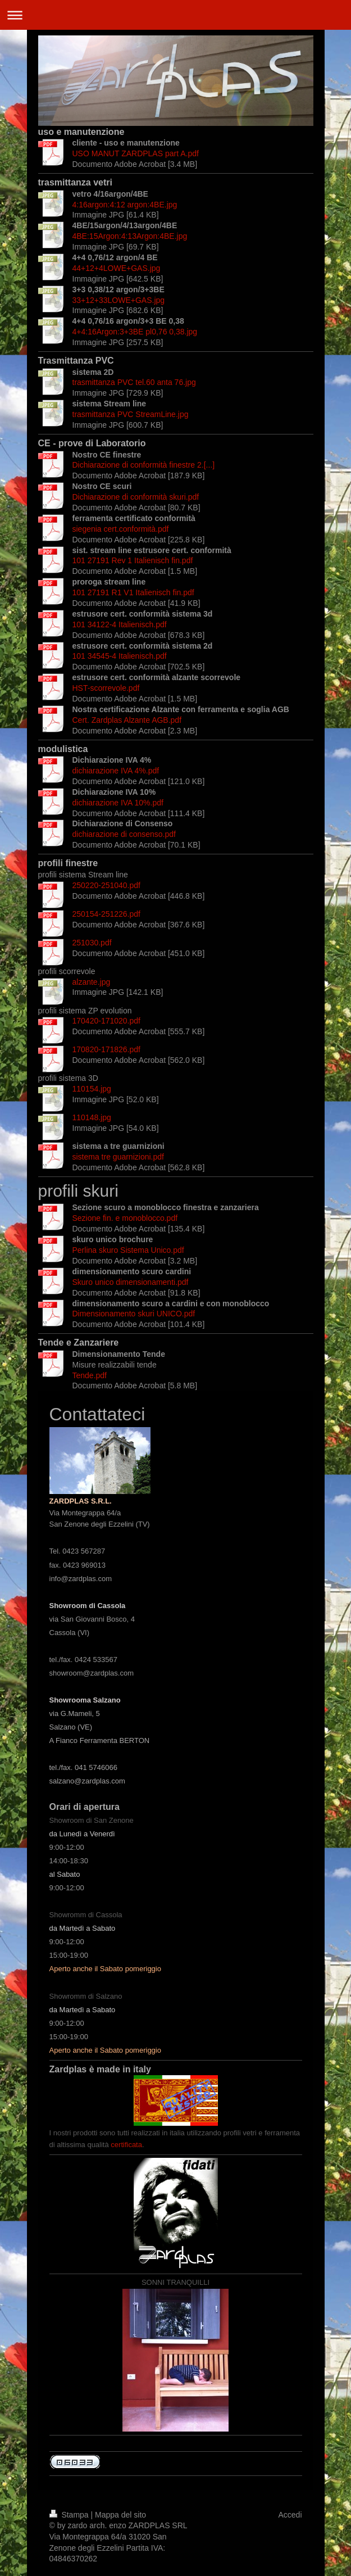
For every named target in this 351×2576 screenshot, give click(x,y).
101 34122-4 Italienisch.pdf (119, 624)
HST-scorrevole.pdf (106, 687)
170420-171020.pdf (106, 1020)
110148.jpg (91, 1117)
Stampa (70, 2514)
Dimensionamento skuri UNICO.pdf (133, 1313)
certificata (126, 2144)
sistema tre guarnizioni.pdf (118, 1156)
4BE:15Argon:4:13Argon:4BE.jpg (130, 236)
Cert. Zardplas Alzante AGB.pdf (127, 720)
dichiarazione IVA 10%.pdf (117, 802)
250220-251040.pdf (106, 885)
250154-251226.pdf (106, 913)
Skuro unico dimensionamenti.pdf (130, 1282)
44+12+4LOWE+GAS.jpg (116, 268)
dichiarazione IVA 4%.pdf (115, 770)
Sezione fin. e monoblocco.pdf (125, 1218)
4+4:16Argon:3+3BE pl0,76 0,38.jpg (135, 331)
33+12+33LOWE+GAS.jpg (118, 300)
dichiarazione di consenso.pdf (124, 834)
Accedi (290, 2514)
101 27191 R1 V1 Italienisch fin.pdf (133, 592)
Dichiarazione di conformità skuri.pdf (135, 496)
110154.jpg (91, 1088)
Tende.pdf (89, 1375)
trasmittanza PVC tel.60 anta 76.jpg (134, 382)
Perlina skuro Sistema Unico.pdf (128, 1250)
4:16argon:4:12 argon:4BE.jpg (124, 204)
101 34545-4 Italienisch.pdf (119, 655)
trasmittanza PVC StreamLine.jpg (130, 414)
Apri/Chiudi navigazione (175, 15)
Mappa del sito (120, 2514)
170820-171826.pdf (106, 1049)
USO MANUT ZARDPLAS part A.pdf (135, 153)
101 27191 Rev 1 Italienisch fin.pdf (132, 560)
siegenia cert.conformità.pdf (120, 528)
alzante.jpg (91, 981)
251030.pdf (92, 942)
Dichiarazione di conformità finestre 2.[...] (143, 464)
